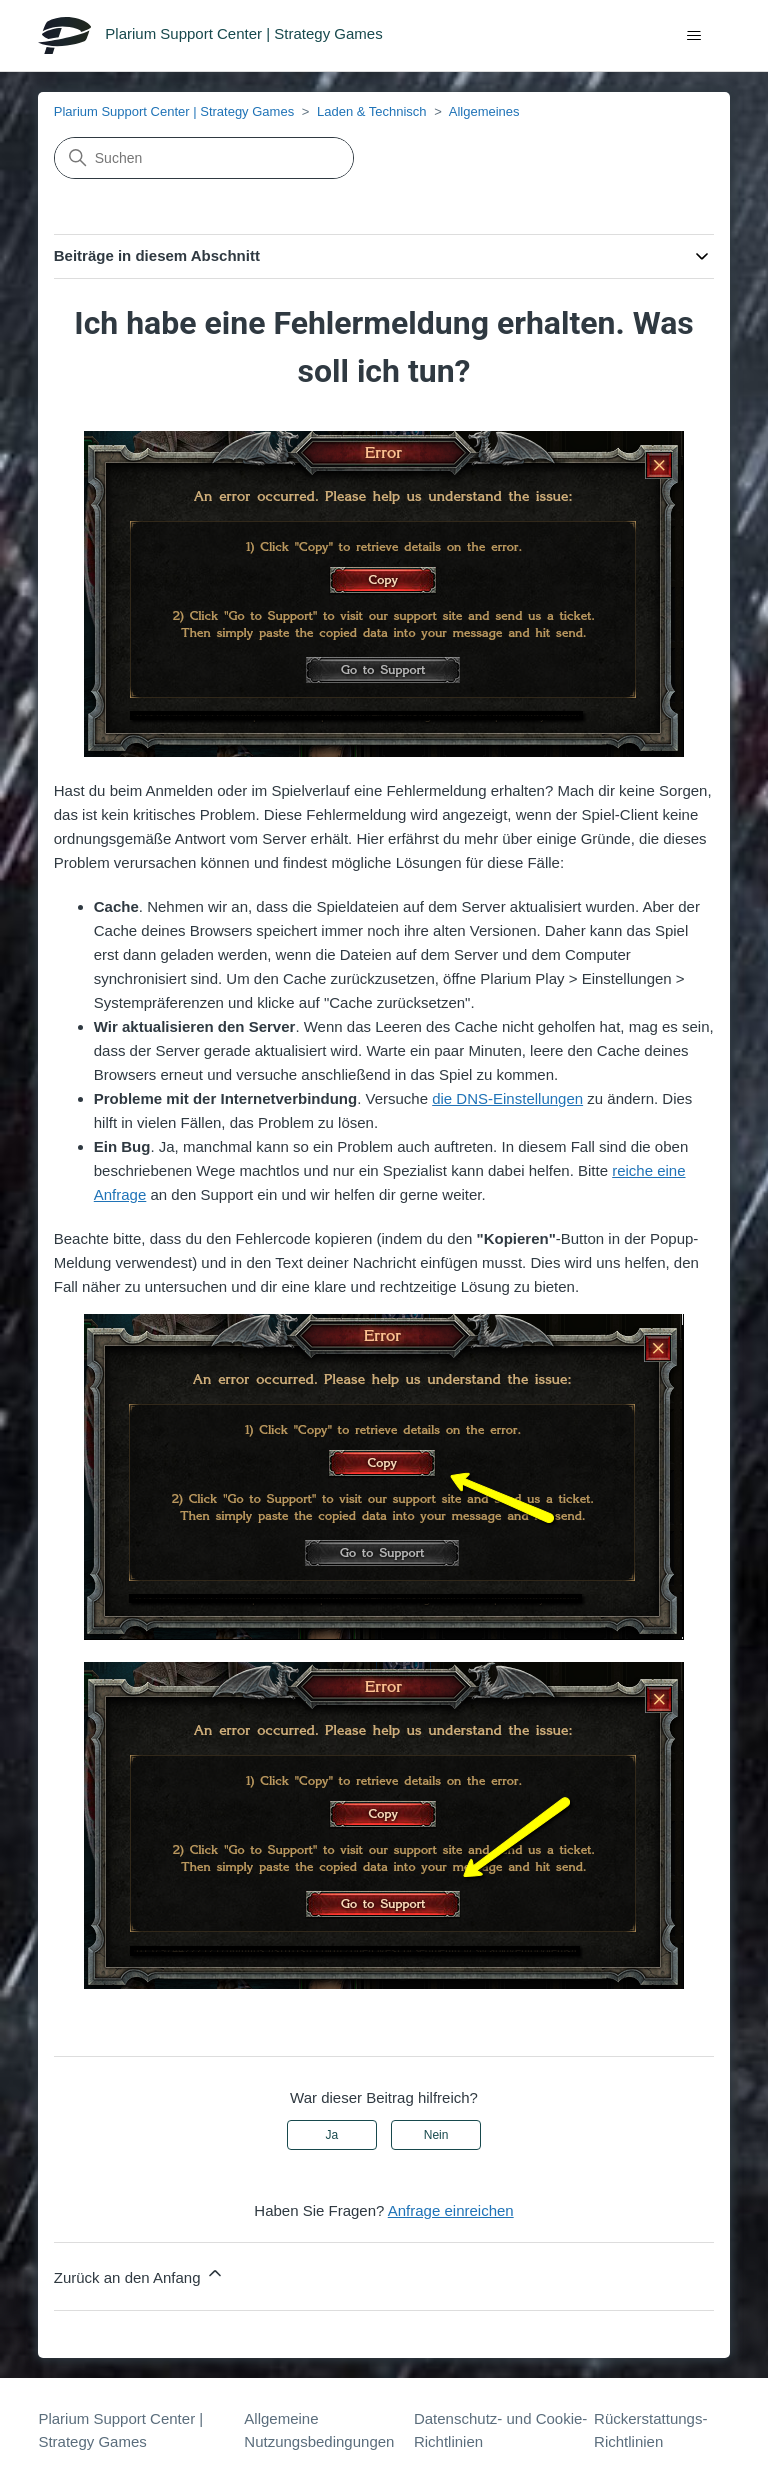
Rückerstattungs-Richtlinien (650, 2430)
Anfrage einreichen (451, 2210)
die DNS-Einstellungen (507, 1098)
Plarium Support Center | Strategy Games (174, 111)
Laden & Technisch (372, 111)
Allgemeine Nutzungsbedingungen (319, 2430)
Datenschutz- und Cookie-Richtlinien (500, 2430)
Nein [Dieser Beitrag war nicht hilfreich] (436, 2135)
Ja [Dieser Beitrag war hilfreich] (332, 2135)
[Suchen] (204, 158)
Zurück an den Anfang (139, 2274)
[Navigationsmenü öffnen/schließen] (694, 36)
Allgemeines (484, 111)
